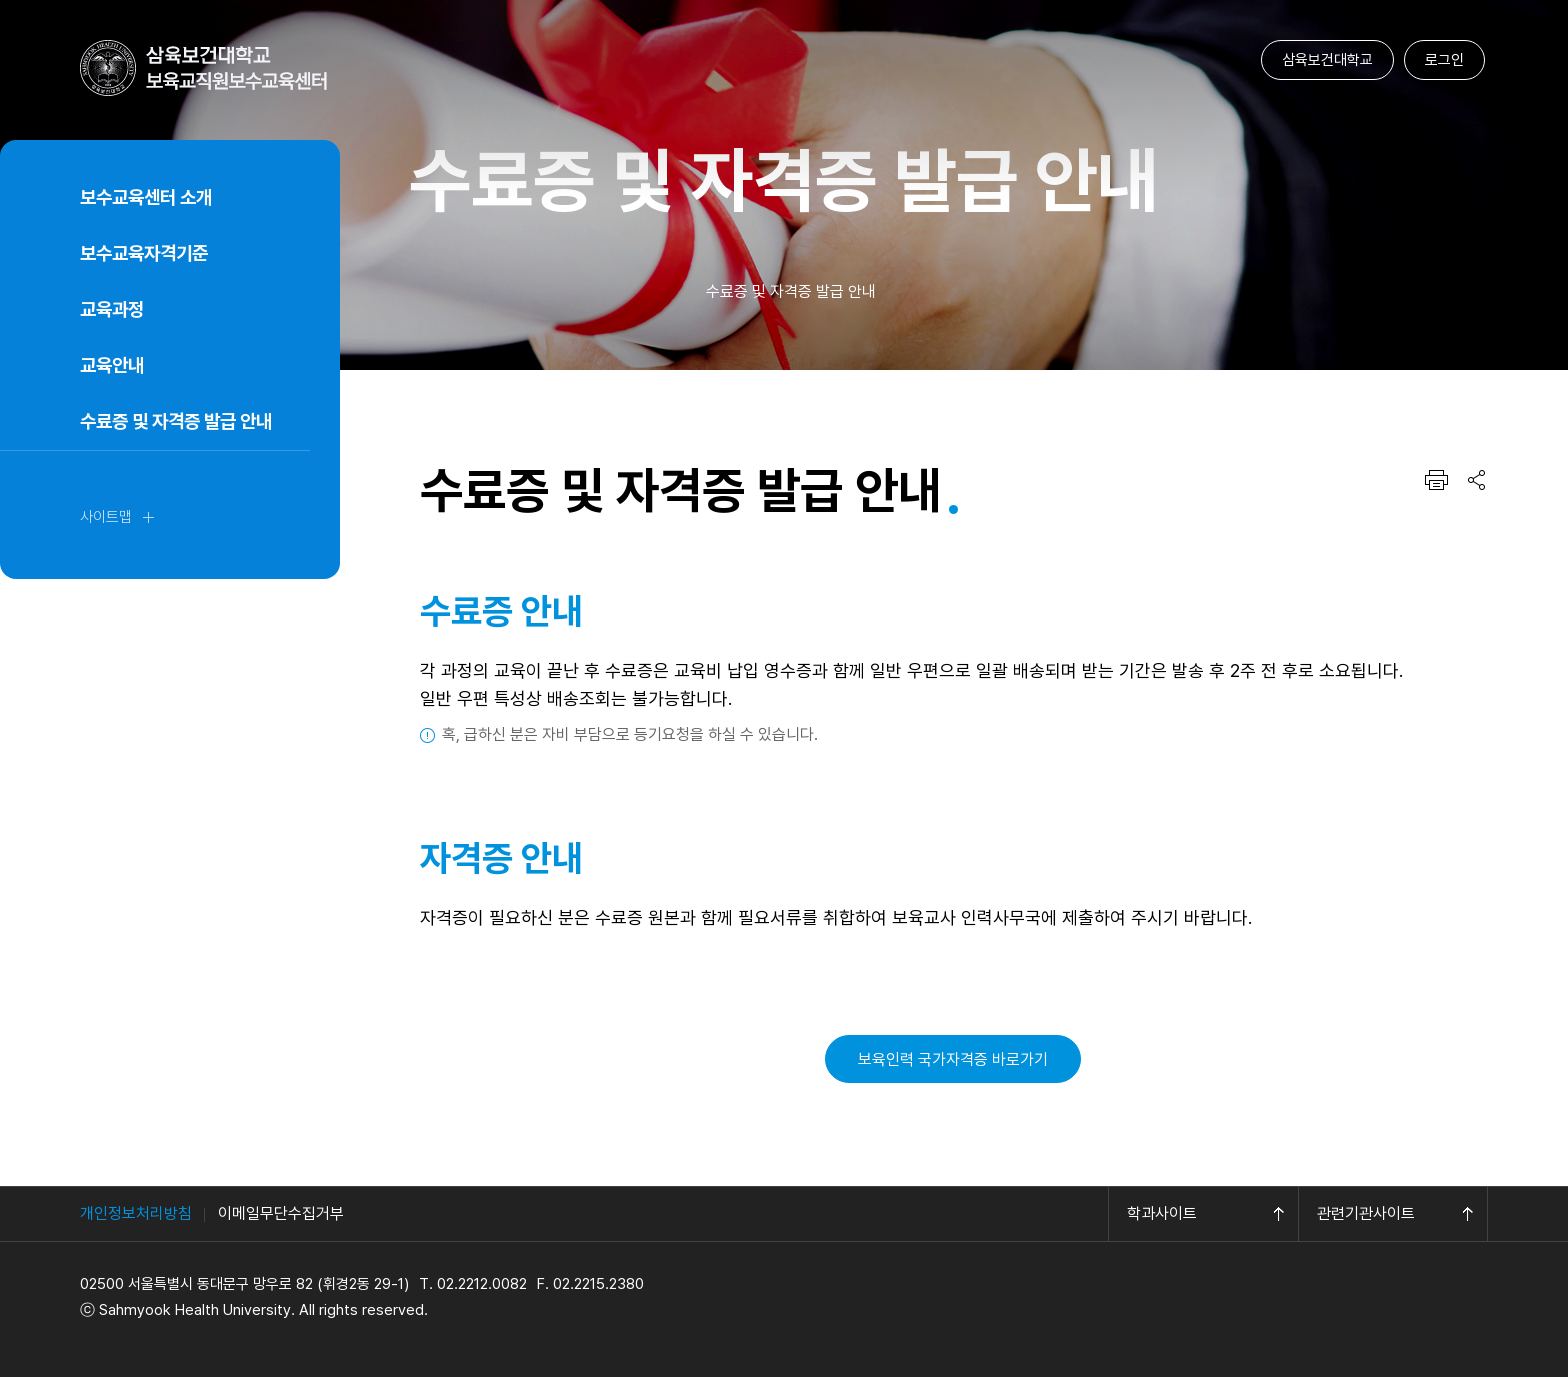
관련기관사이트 (1366, 1213)
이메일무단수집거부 (281, 1213)
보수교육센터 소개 (146, 197)
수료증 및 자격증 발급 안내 (176, 421)
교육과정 (112, 309)
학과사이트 (1162, 1213)
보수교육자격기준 (144, 253)
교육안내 (112, 365)
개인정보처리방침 (136, 1213)
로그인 (1444, 60)
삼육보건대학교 (1327, 60)
